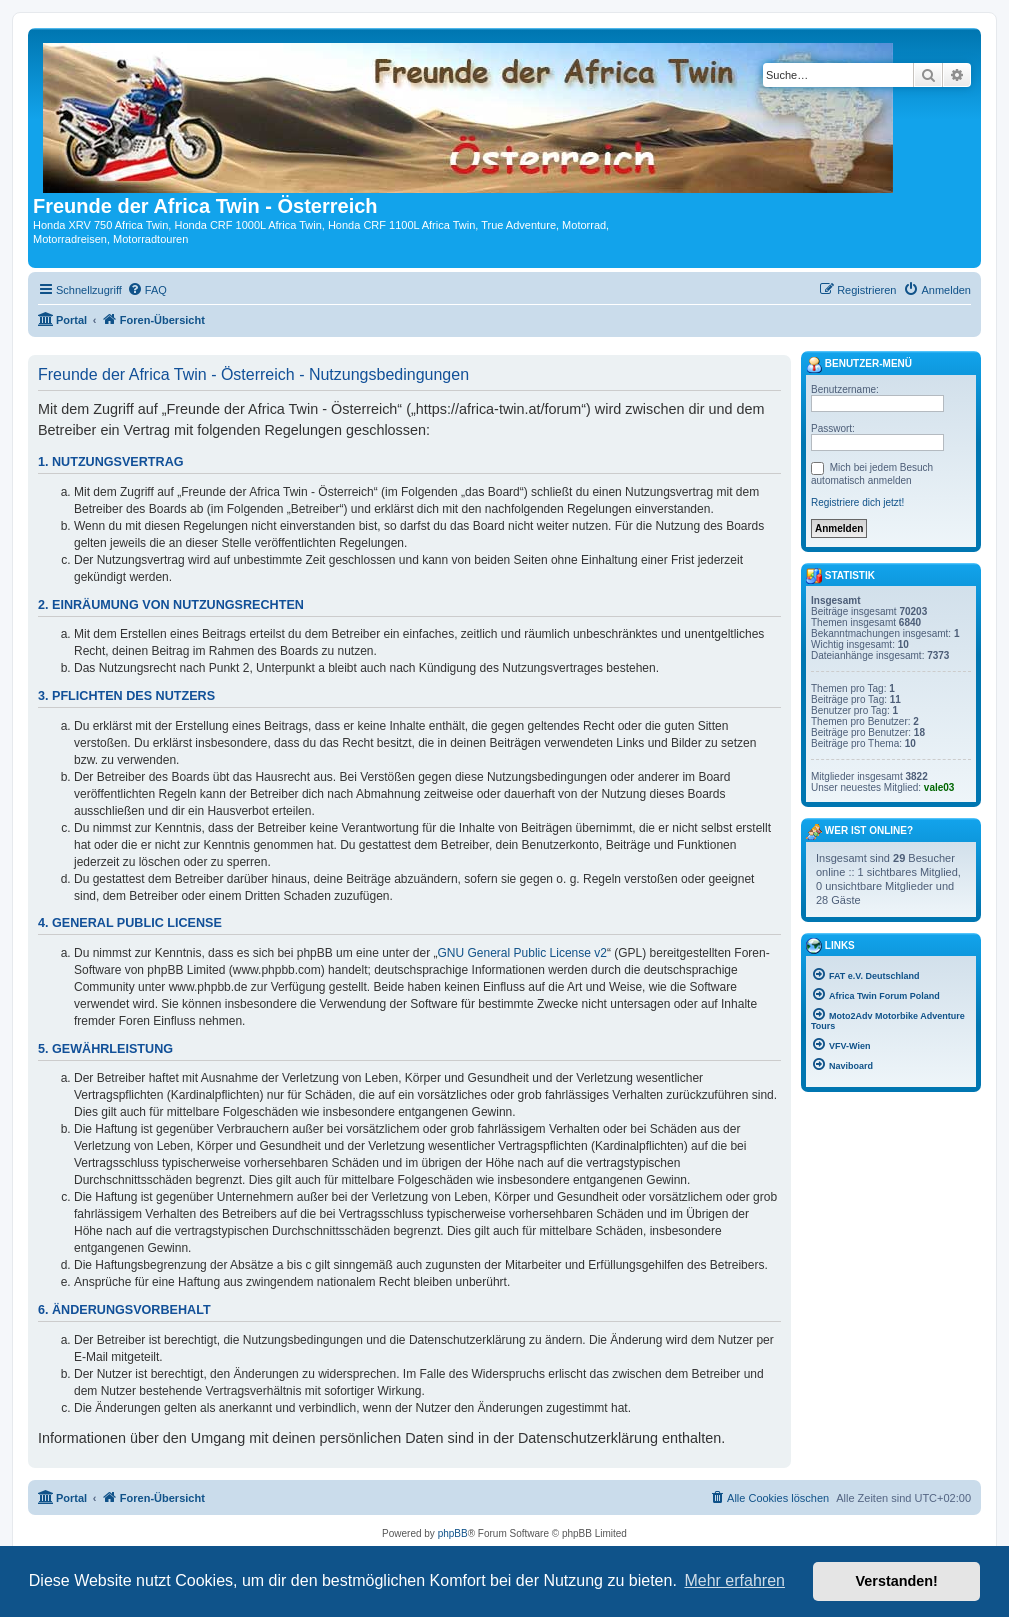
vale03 (939, 787)
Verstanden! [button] (897, 1581)
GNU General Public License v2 (522, 953)
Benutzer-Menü (859, 365)
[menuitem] (147, 290)
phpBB (453, 1533)
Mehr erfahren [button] (734, 1580)
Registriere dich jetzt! (857, 502)
